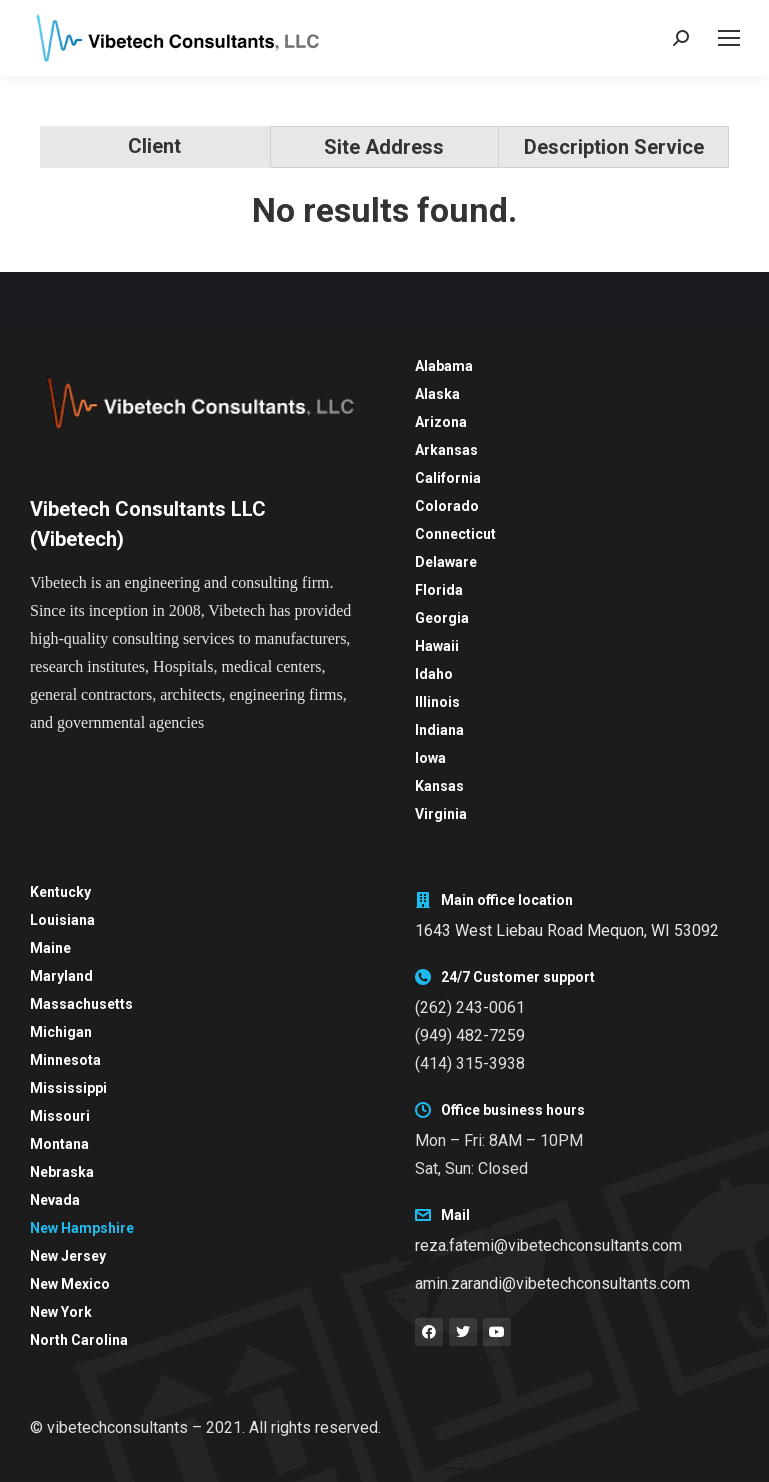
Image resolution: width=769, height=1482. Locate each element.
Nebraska (62, 1172)
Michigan (61, 1032)
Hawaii (437, 646)
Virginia (441, 814)
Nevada (55, 1200)
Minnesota (65, 1060)
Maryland (61, 976)
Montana (59, 1144)
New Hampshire (82, 1228)
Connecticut (455, 534)
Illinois (437, 702)
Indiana (439, 730)
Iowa (430, 758)
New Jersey (68, 1256)
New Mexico (70, 1284)
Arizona (441, 422)
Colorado (447, 506)
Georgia (442, 618)
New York (61, 1312)
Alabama (444, 366)
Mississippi (68, 1088)
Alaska (437, 394)
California (448, 478)
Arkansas (446, 450)
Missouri (60, 1116)
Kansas (439, 786)
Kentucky (60, 892)
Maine (50, 948)
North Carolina (79, 1340)
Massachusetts (81, 1004)
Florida (439, 590)
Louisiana (62, 920)
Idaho (434, 674)
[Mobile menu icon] (729, 38)
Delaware (446, 562)
